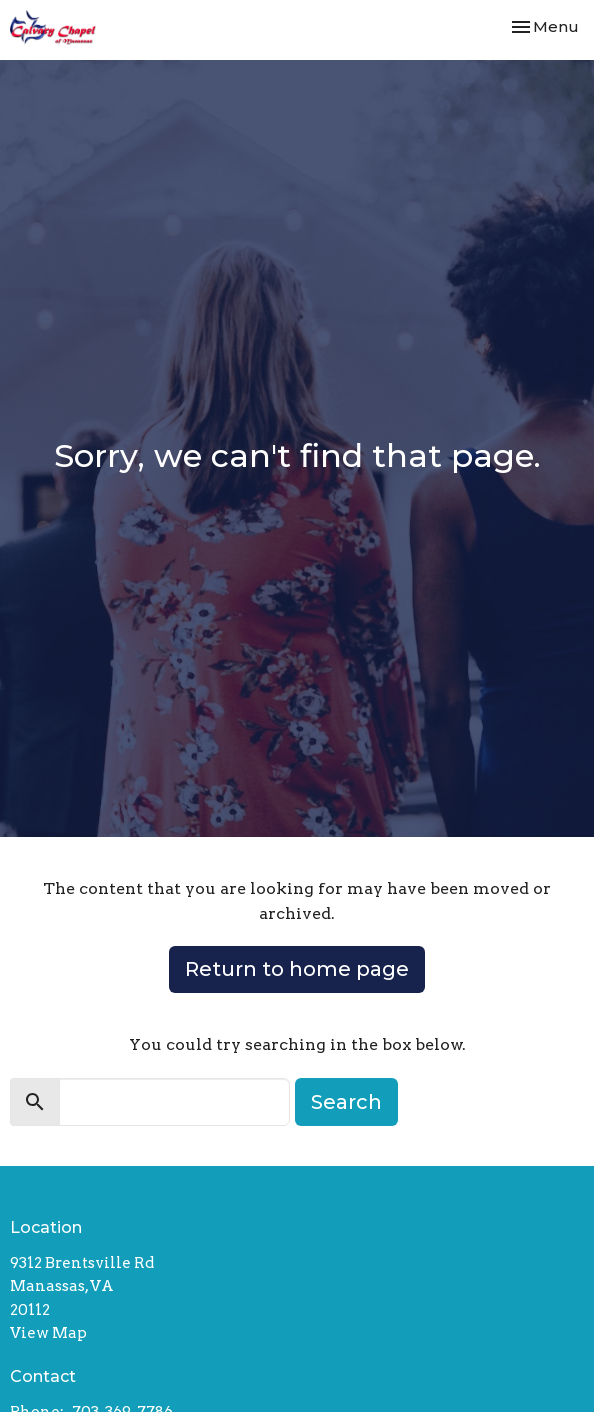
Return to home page (297, 969)
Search (346, 1102)
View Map (48, 1333)
